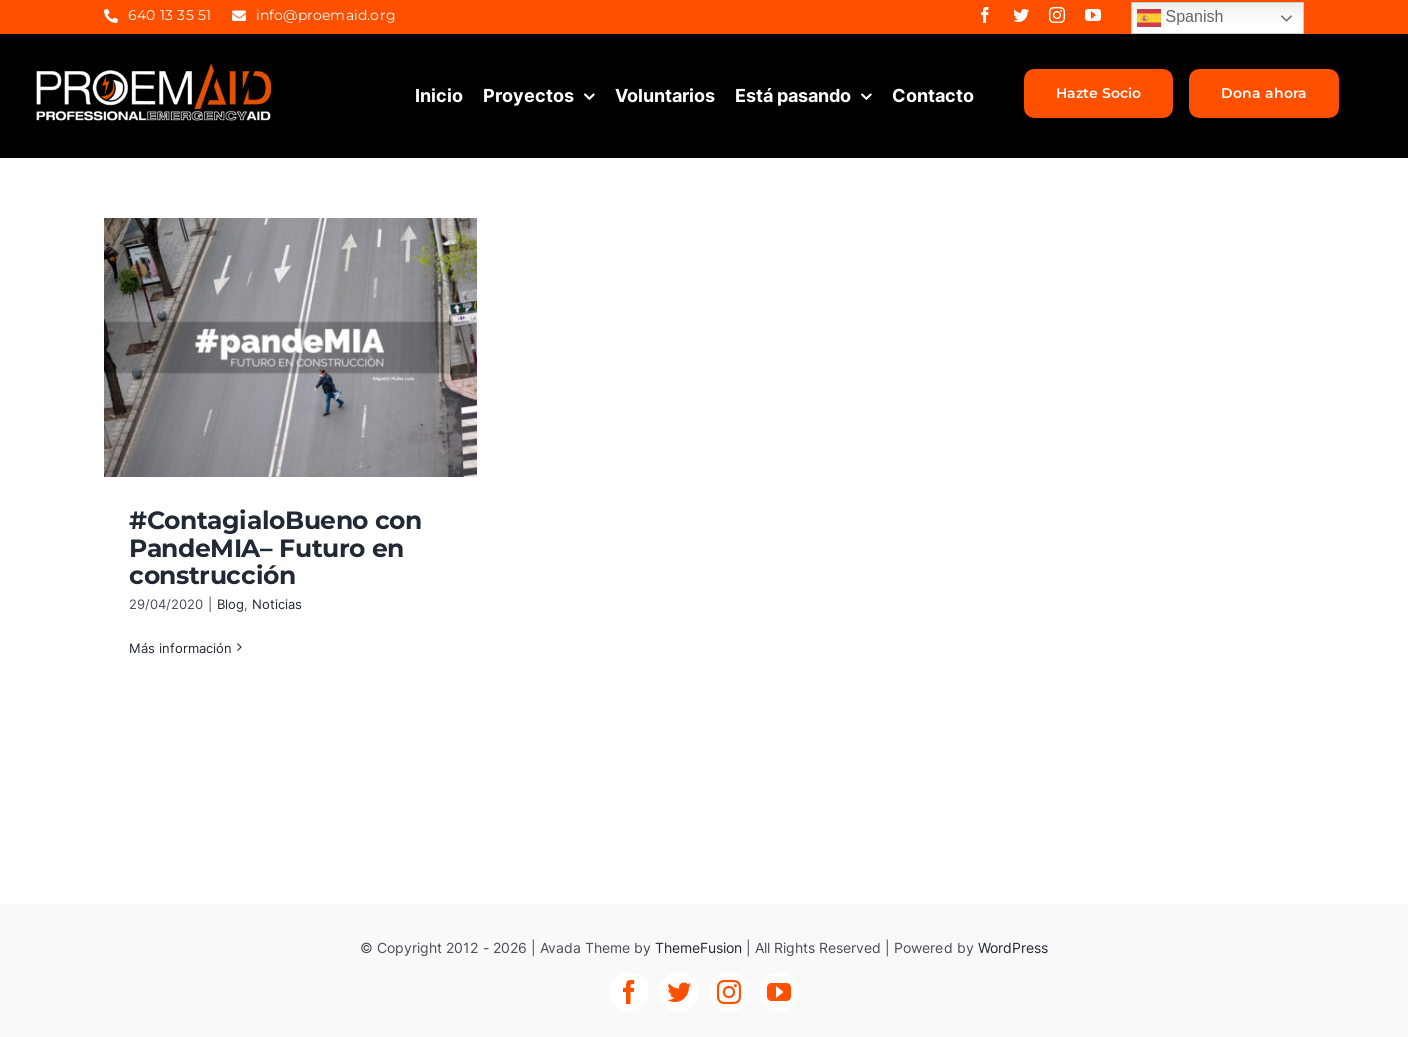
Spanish (1180, 18)
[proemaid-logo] (155, 69)
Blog (230, 604)
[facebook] (985, 15)
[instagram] (1057, 15)
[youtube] (1093, 15)
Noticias (277, 604)
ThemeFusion (698, 947)
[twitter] (1021, 15)
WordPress (1013, 947)
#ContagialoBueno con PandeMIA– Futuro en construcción (275, 547)
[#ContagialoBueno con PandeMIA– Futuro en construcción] (290, 347)
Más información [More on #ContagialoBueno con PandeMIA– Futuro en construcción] (180, 648)
